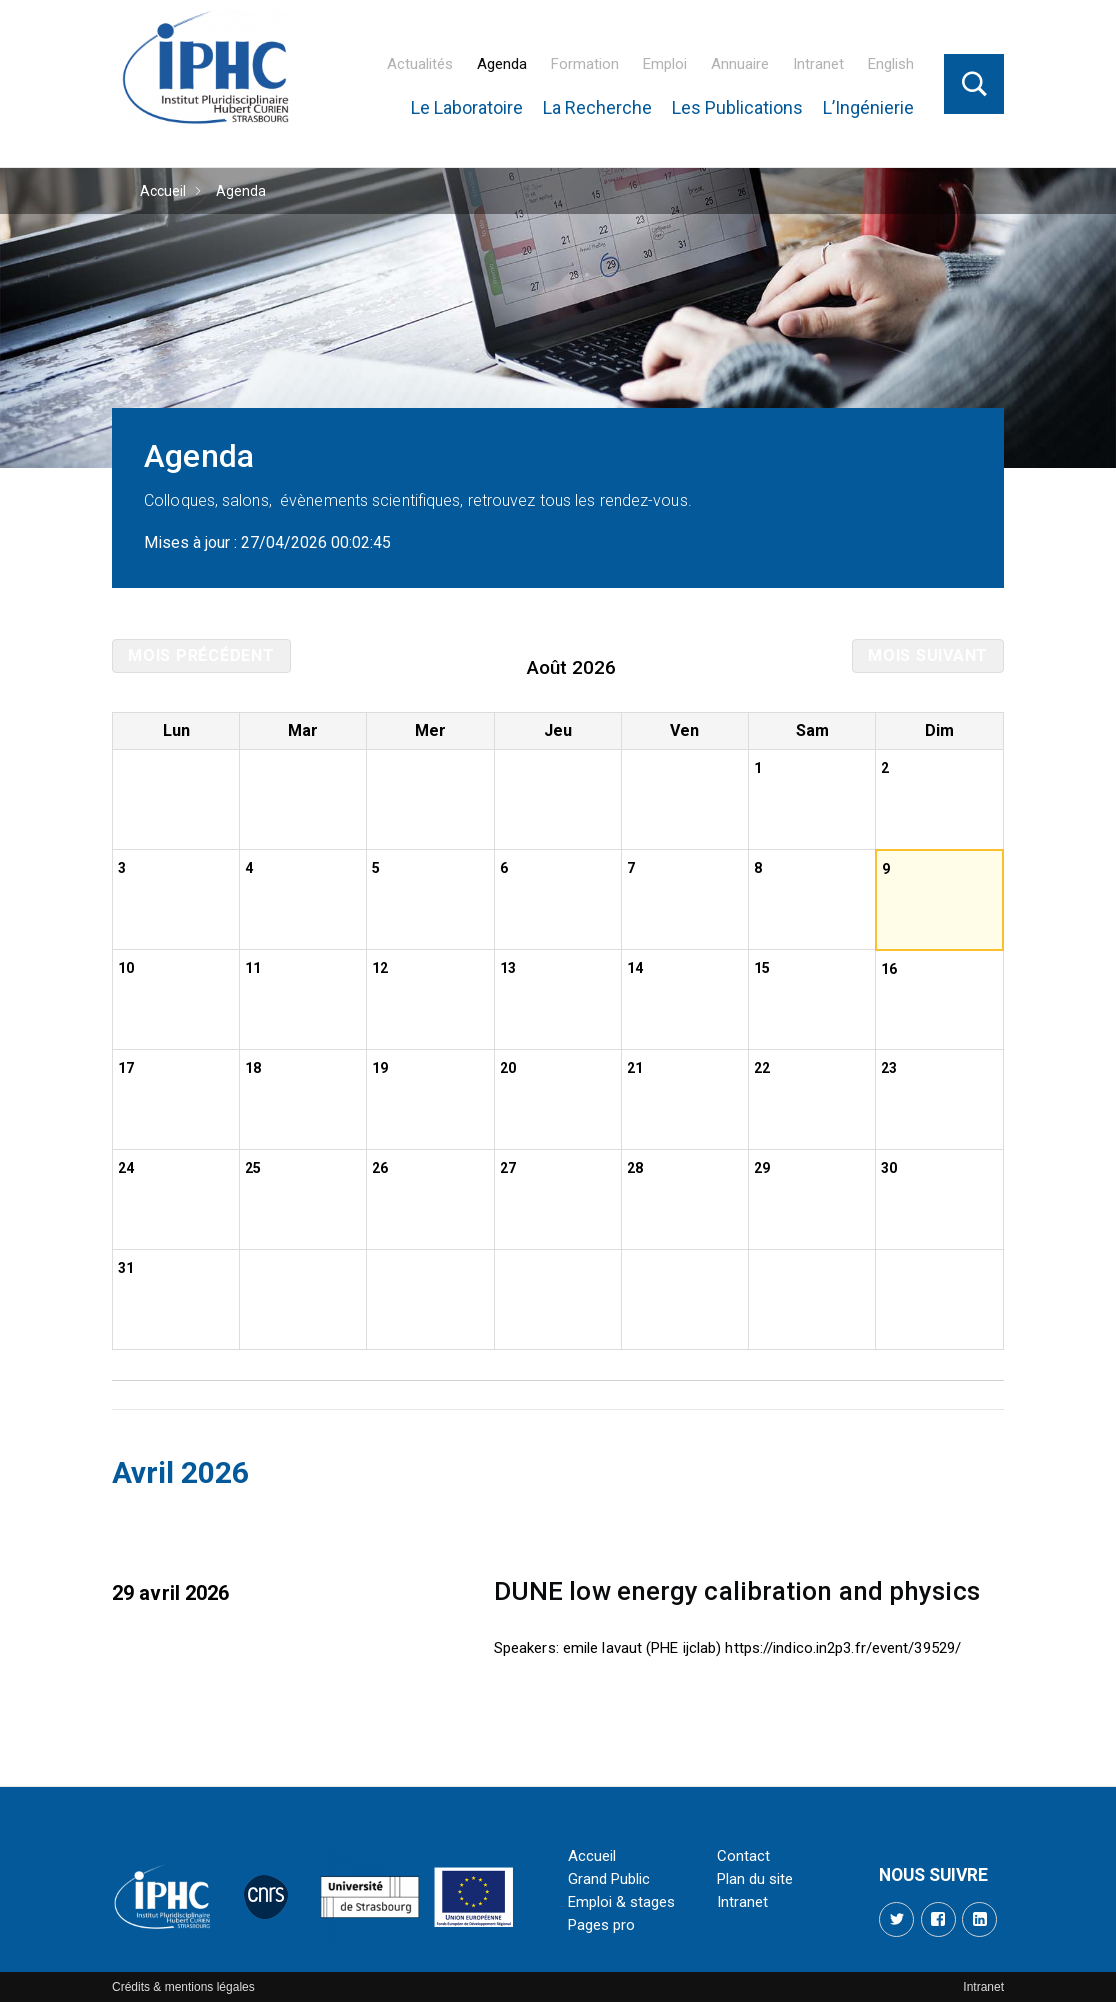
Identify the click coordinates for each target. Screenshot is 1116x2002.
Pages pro (601, 1925)
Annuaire (740, 64)
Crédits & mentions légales (183, 1987)
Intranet (818, 64)
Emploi (665, 64)
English (891, 64)
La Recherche (597, 107)
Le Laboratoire (467, 107)
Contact (743, 1856)
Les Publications (737, 107)
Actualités (420, 64)
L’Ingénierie (868, 107)
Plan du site (755, 1879)
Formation (585, 64)
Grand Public (609, 1879)
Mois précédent (201, 655)
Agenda (502, 64)
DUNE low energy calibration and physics (737, 1591)
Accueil (163, 191)
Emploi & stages (621, 1902)
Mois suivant (928, 655)
